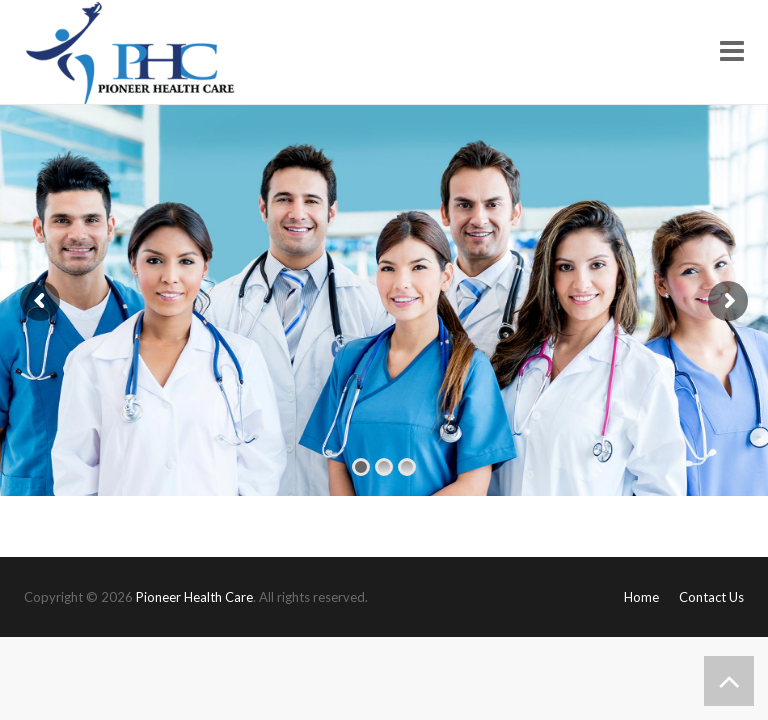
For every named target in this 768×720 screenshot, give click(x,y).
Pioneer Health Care (194, 597)
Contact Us (711, 597)
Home (641, 597)
